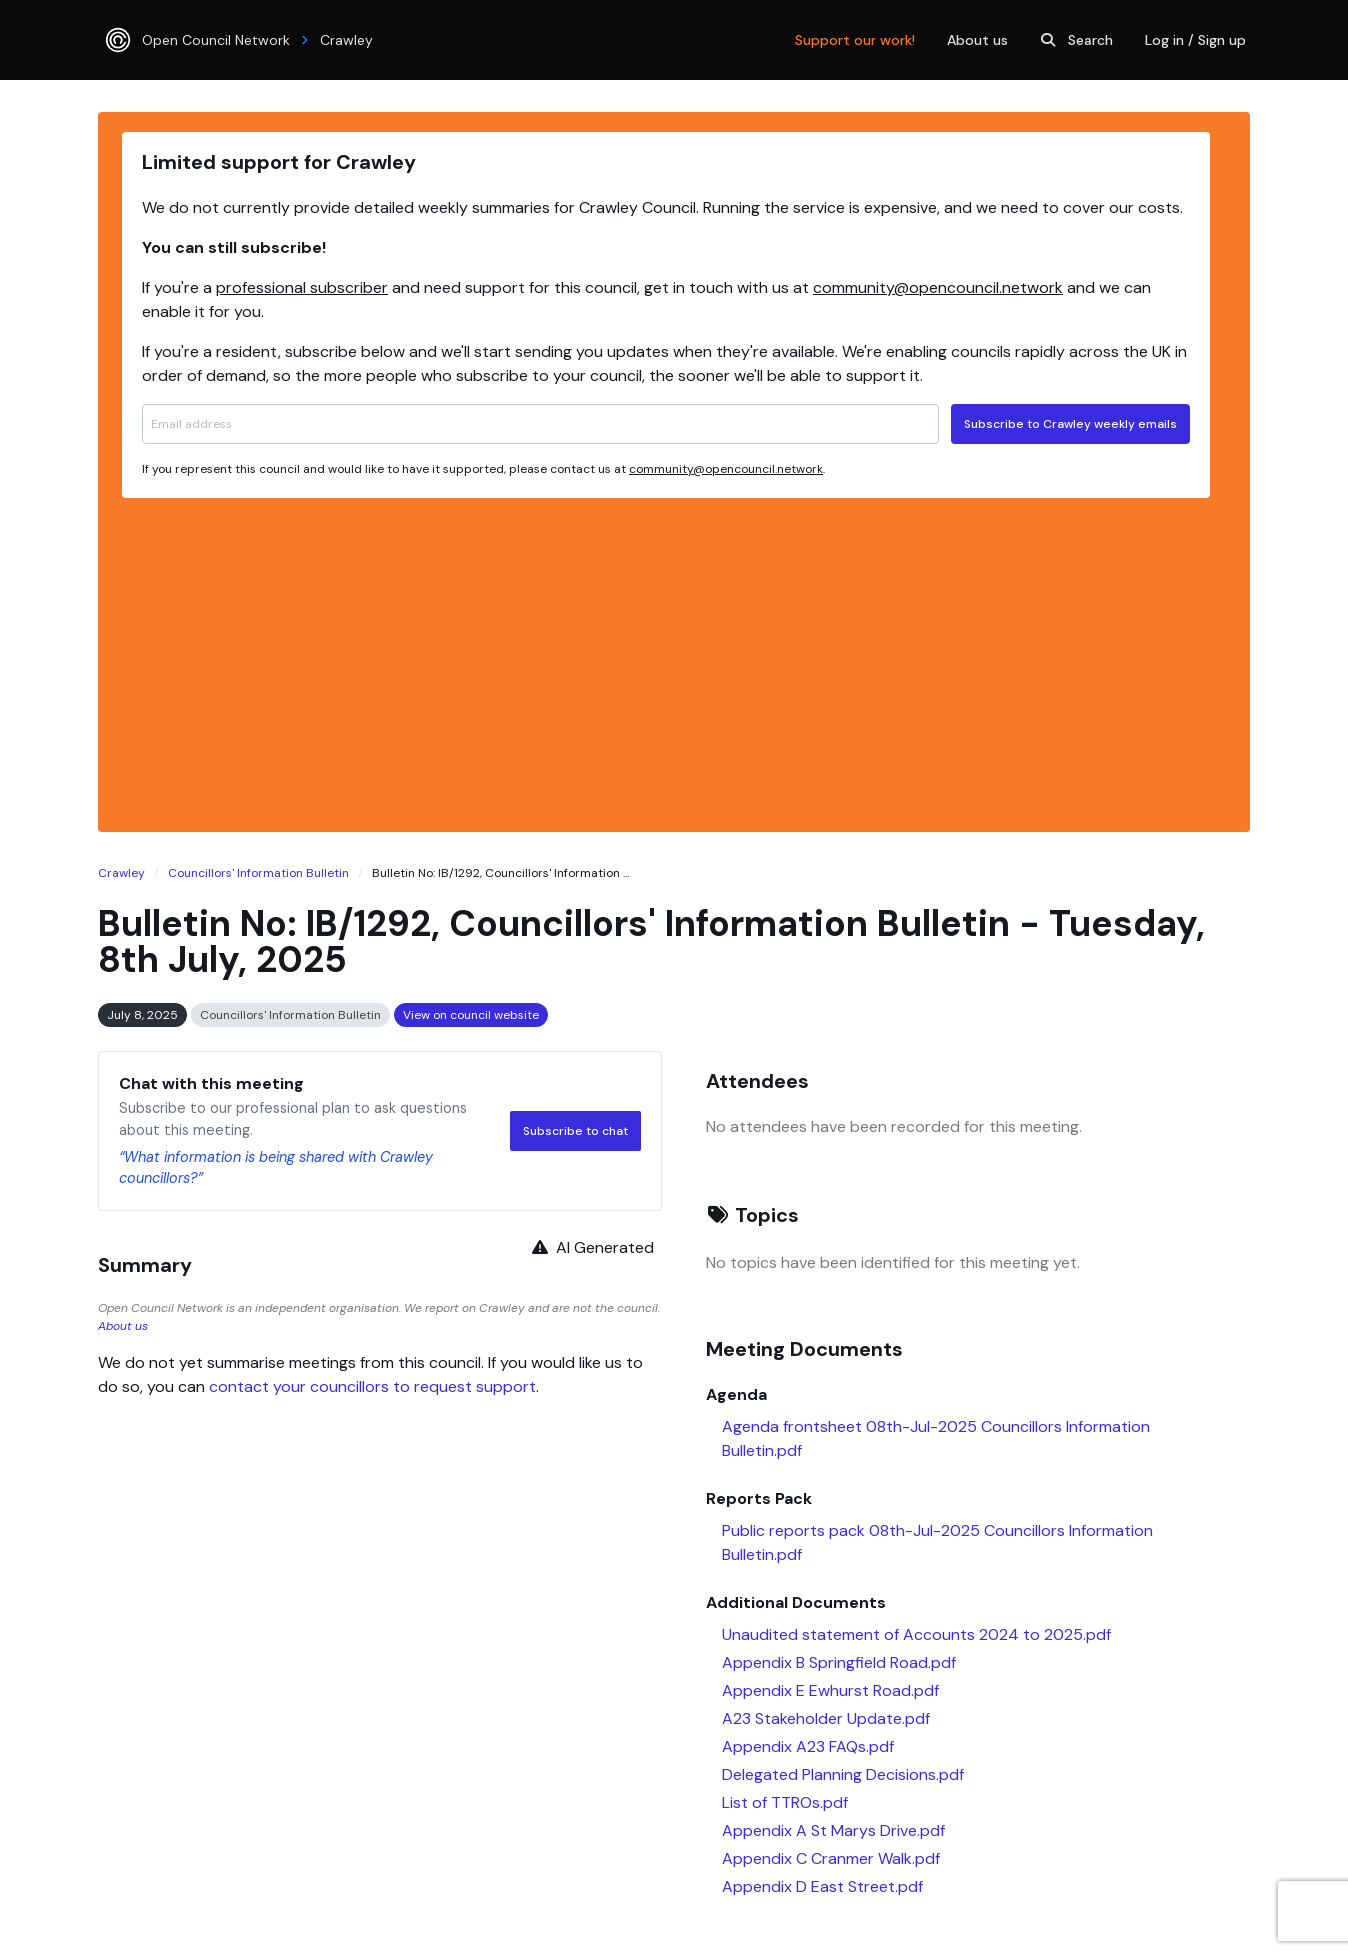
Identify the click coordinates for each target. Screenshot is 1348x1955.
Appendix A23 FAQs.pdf (808, 1746)
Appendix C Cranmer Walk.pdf (831, 1858)
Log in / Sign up (1195, 40)
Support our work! (855, 40)
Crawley (121, 873)
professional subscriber (302, 287)
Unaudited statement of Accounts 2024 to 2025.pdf (916, 1634)
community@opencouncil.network (938, 287)
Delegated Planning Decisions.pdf (843, 1774)
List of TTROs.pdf (785, 1802)
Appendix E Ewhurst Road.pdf (830, 1690)
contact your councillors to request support (372, 1386)
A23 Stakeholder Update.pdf (826, 1718)
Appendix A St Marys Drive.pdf (833, 1830)
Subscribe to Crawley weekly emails (1070, 424)
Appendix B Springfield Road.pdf (839, 1662)
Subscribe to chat (575, 1131)
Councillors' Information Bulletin (258, 873)
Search (1074, 40)
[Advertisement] (666, 662)
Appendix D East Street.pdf (822, 1886)
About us (977, 40)
